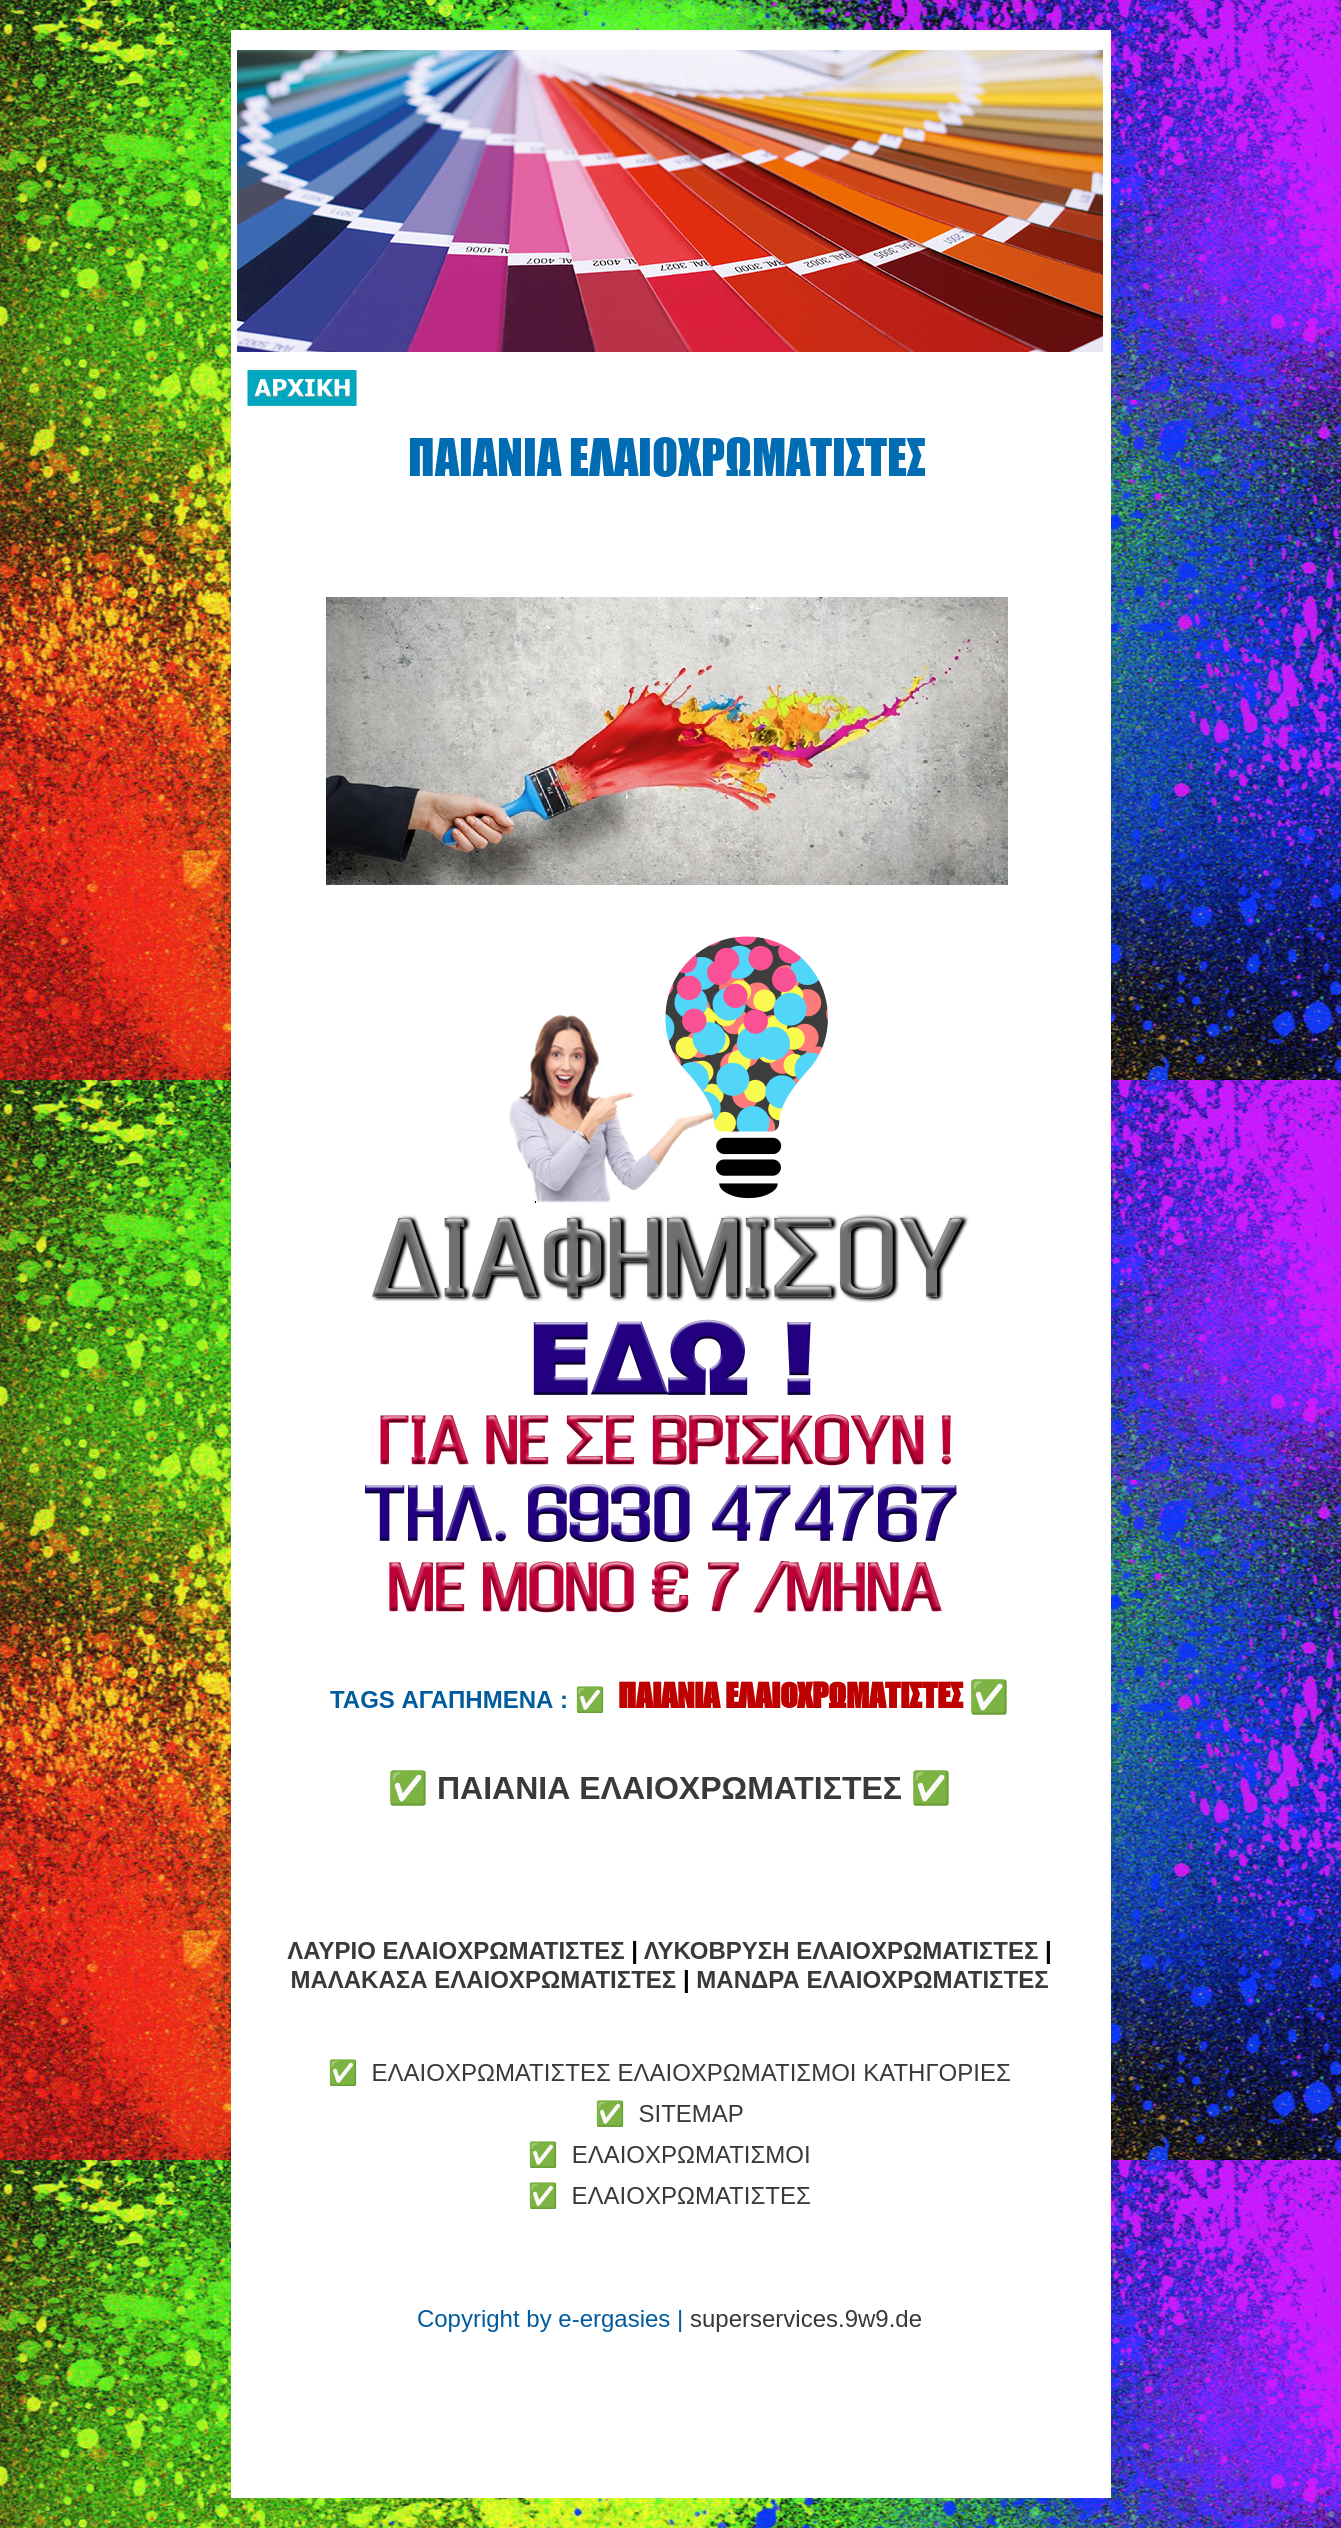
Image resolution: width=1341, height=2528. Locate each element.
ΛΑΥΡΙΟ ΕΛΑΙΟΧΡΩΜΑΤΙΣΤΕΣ (455, 1950)
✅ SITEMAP (669, 2113)
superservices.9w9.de (806, 2318)
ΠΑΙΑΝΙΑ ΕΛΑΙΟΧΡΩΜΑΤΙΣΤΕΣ (669, 1788)
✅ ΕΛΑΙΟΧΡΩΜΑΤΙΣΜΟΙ (669, 2154)
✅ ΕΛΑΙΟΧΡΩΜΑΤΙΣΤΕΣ (669, 2195)
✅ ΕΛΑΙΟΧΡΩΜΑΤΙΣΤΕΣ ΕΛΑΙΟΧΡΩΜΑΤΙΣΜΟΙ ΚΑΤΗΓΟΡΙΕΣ (669, 2072)
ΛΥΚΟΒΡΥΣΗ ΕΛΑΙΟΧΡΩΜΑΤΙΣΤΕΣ (841, 1950)
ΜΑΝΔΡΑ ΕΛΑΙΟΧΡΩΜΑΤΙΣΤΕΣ (872, 1979)
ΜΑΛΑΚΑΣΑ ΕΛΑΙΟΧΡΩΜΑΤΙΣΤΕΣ (483, 1979)
